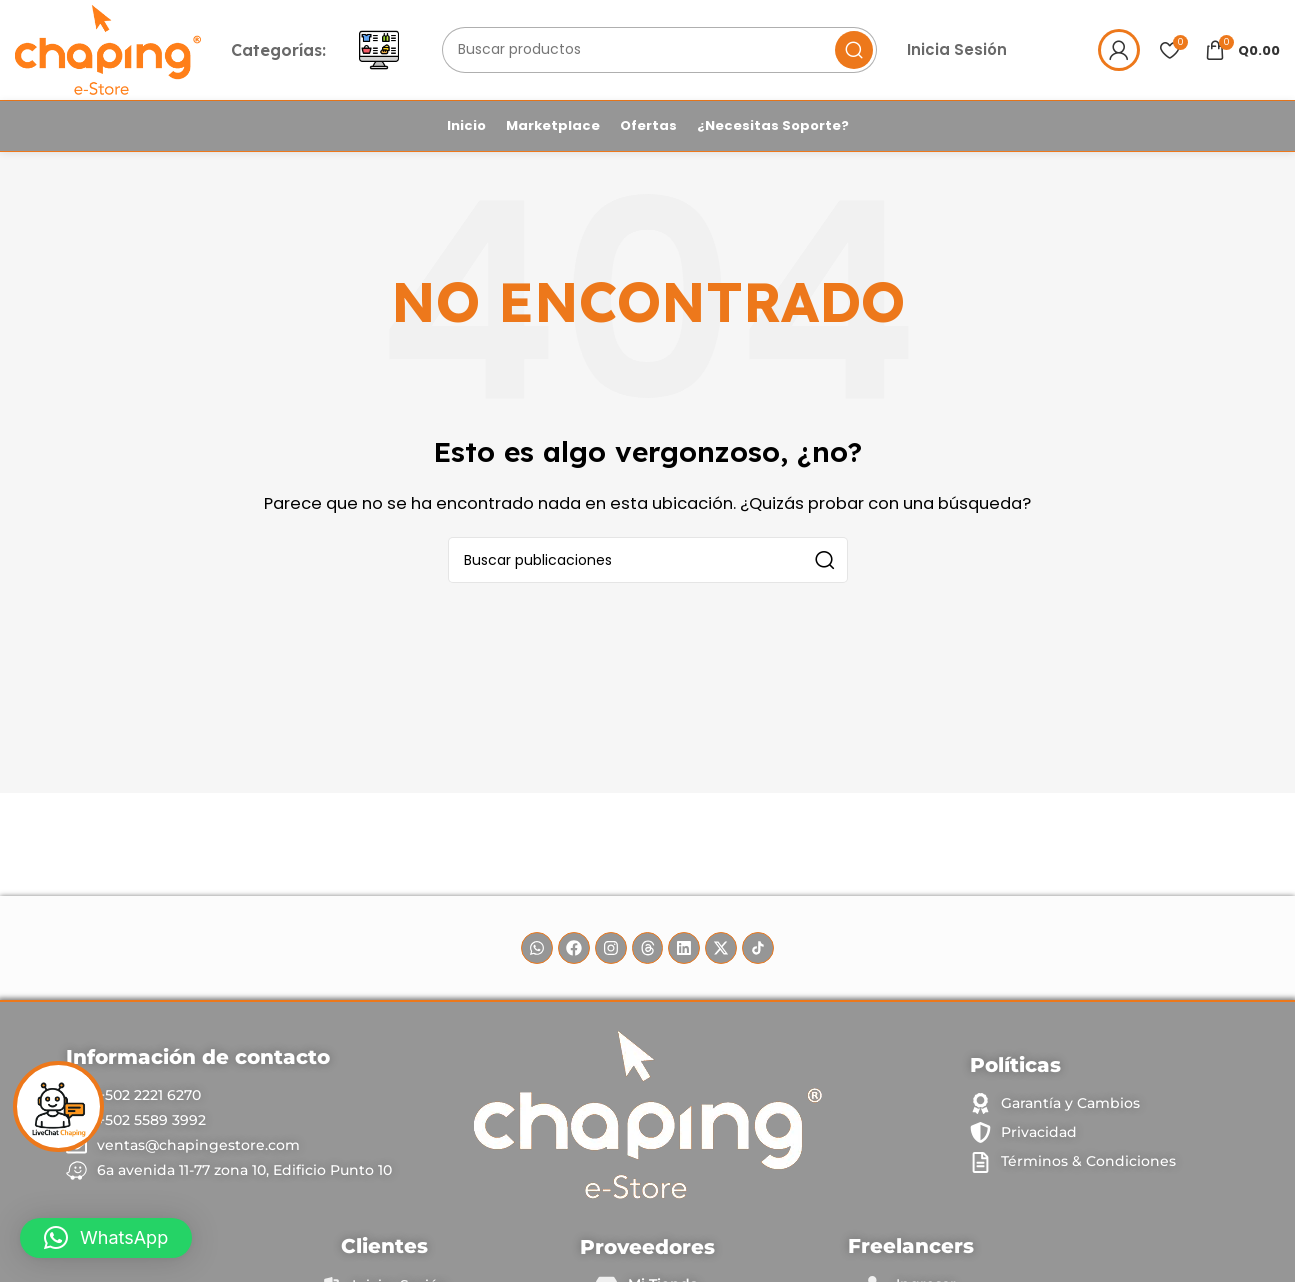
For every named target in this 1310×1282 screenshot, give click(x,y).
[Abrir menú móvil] (390, 53)
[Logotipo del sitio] (113, 51)
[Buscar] (668, 53)
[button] (106, 1238)
